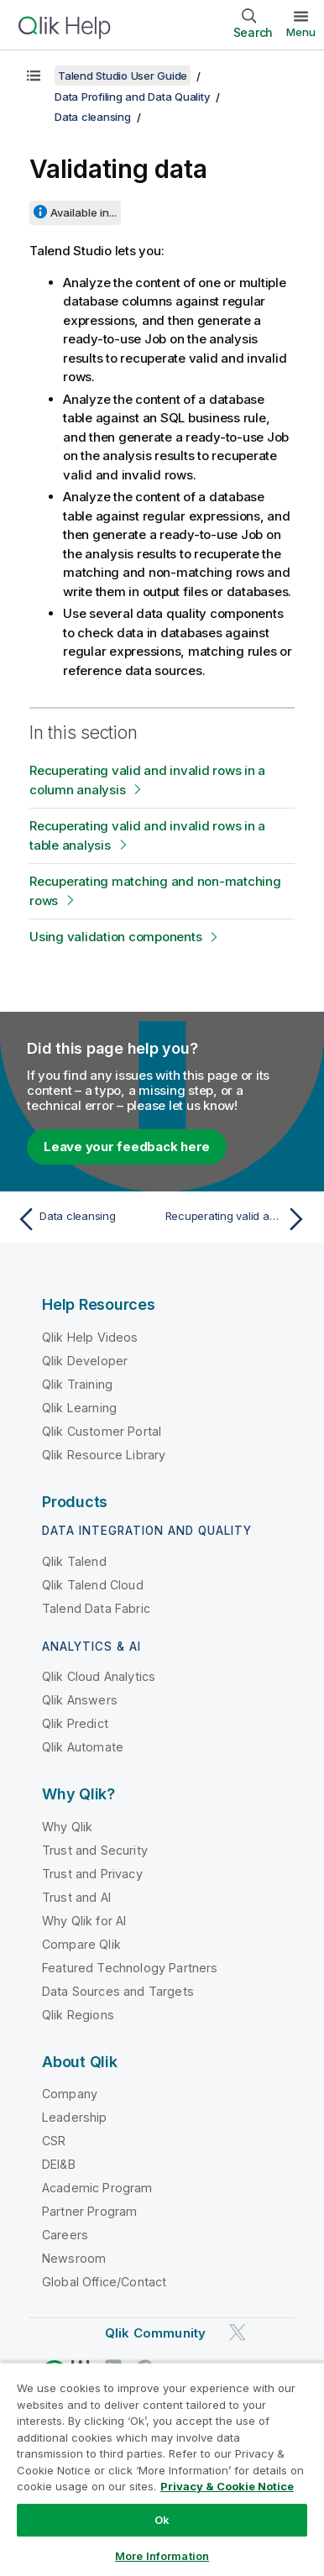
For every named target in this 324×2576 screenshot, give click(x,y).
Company (69, 2093)
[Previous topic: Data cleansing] (86, 1219)
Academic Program (97, 2188)
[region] (162, 2469)
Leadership (74, 2117)
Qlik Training (77, 1384)
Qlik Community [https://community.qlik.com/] (155, 2333)
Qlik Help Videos (90, 1337)
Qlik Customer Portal (101, 1431)
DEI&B (59, 2164)
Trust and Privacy (92, 1874)
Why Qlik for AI (84, 1921)
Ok (162, 2519)
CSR (53, 2141)
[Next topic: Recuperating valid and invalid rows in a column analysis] (238, 1219)
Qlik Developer (85, 1360)
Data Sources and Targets (118, 1991)
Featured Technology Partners (129, 1968)
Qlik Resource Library (103, 1455)
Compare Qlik (81, 1944)
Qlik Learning (79, 1408)
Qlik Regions (78, 2015)
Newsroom (74, 2258)
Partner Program (89, 2211)
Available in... (83, 212)
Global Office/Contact (104, 2282)
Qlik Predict (75, 1723)
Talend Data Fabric (96, 1608)
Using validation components (115, 937)
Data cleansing (93, 116)
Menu (301, 32)
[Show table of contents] (33, 76)
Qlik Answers (80, 1700)
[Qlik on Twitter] (237, 2333)
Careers (65, 2235)
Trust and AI (76, 1897)
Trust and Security (95, 1850)
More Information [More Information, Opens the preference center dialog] (162, 2556)
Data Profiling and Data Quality (132, 96)
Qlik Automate (82, 1747)
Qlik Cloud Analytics (98, 1676)
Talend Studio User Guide (122, 75)
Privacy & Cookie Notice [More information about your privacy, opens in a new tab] (227, 2486)
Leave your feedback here (127, 1146)
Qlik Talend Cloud (93, 1585)
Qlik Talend (74, 1561)
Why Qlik (67, 1826)
